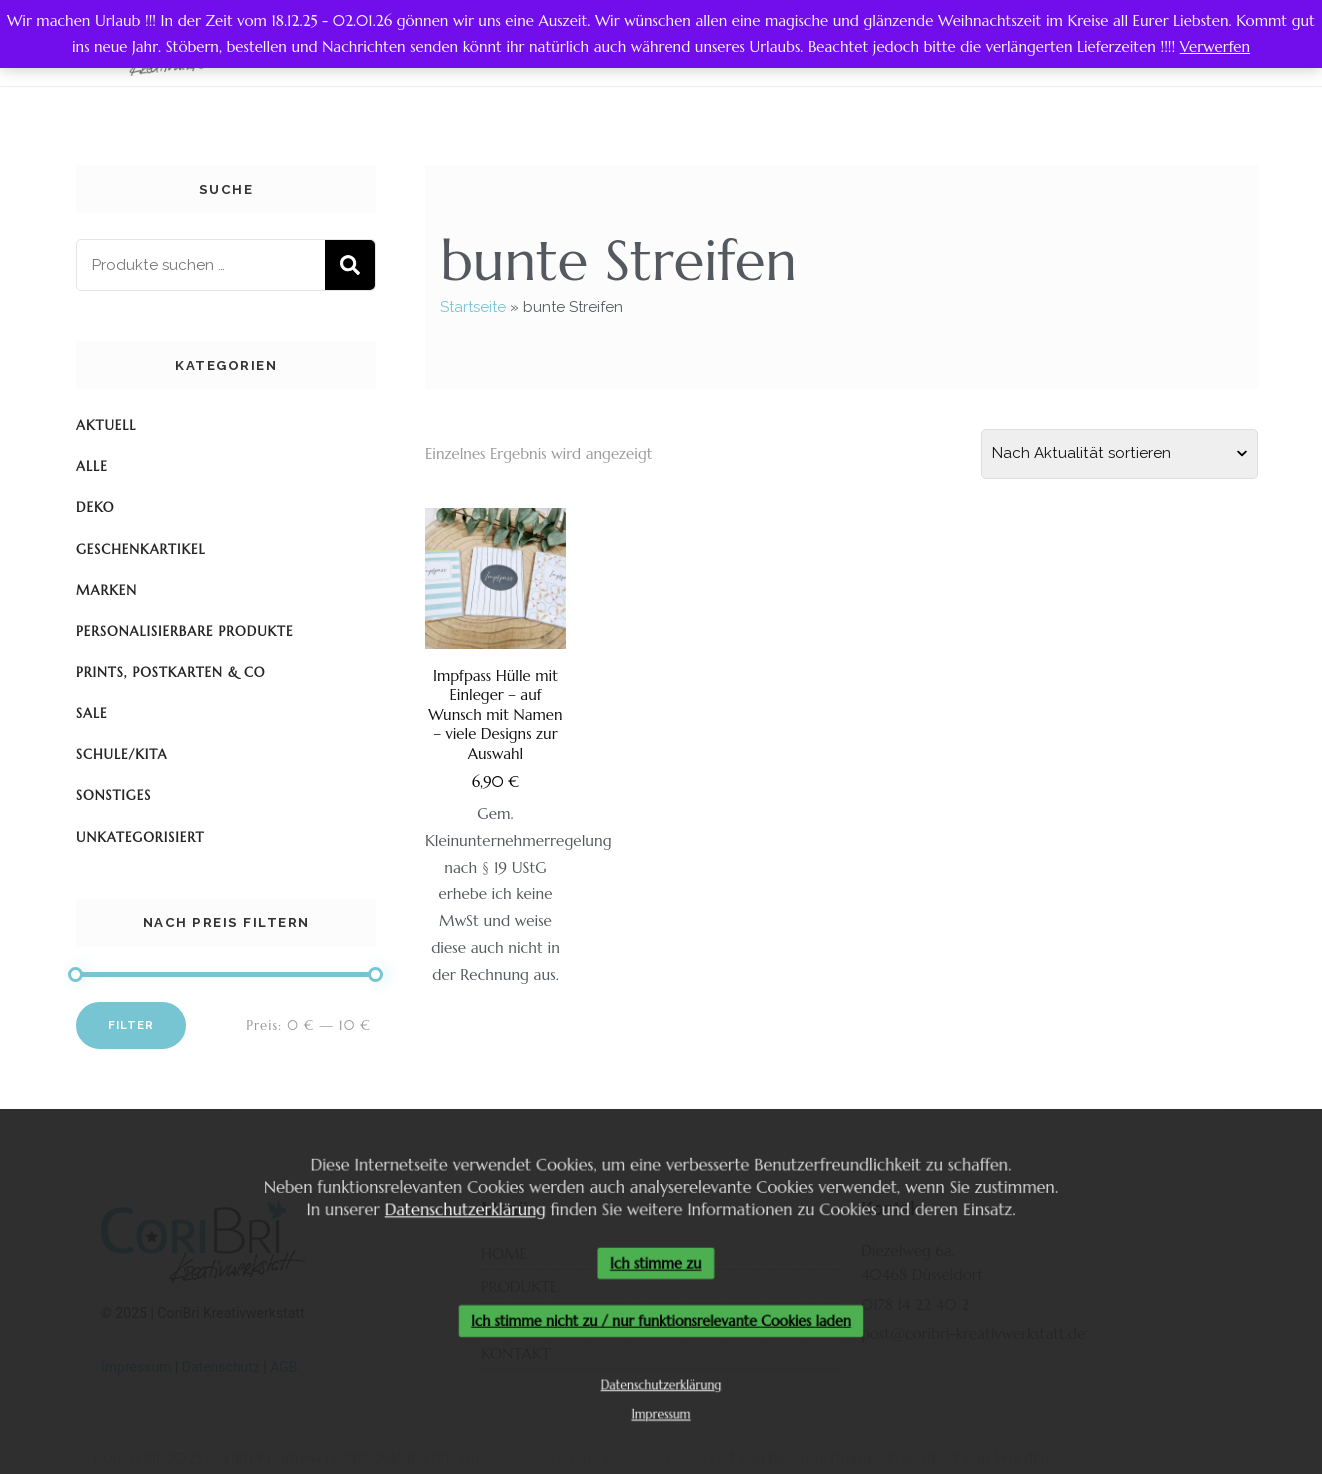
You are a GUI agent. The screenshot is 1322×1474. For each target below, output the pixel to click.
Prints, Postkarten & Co (171, 672)
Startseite (473, 307)
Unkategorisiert (140, 837)
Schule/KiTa (122, 754)
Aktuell (106, 425)
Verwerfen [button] (1215, 46)
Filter (131, 1025)
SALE (92, 713)
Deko (95, 507)
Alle (92, 466)
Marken (106, 590)
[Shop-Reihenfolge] (1119, 454)
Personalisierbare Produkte (184, 631)
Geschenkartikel (141, 549)
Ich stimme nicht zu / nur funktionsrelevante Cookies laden (660, 1322)
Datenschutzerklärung (460, 1207)
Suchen (350, 265)
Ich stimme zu (656, 1263)
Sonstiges (113, 795)
